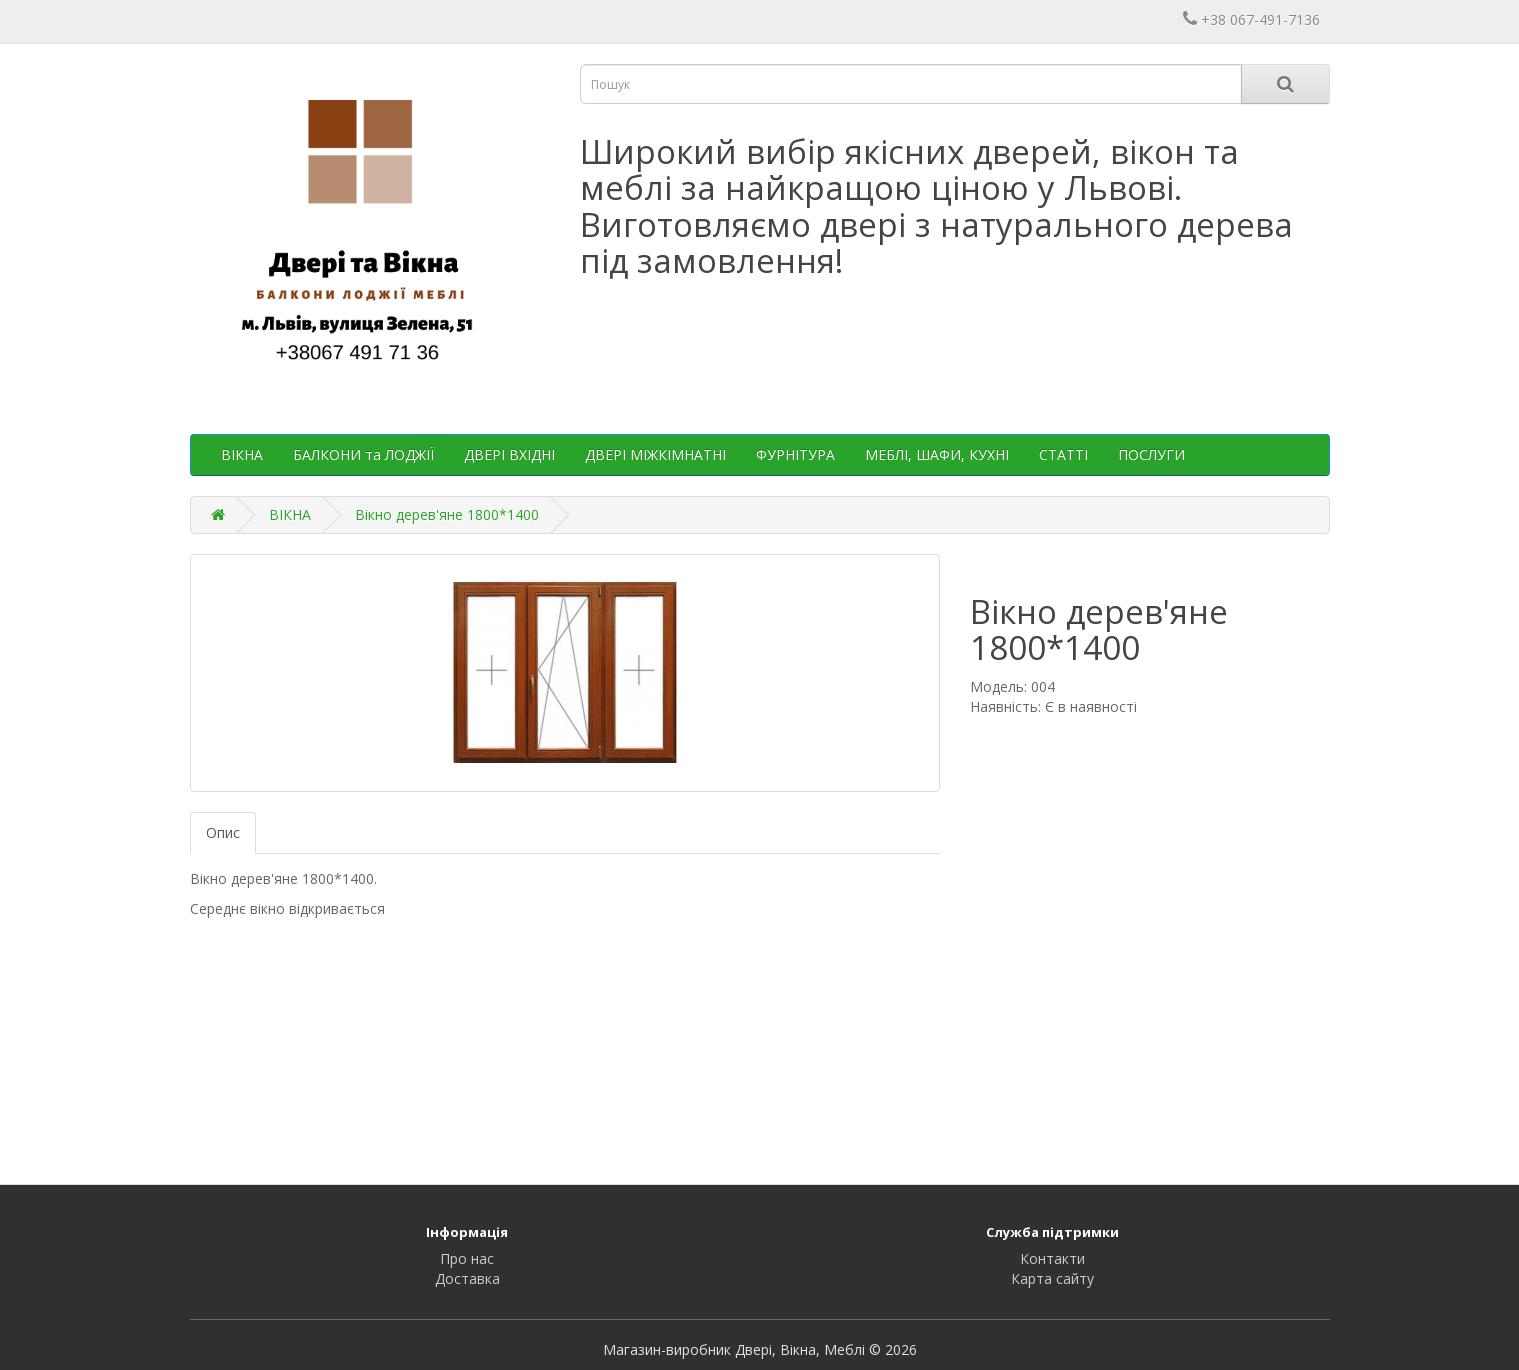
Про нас (467, 1258)
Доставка (467, 1278)
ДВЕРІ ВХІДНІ (509, 454)
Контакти (1052, 1258)
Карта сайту (1052, 1278)
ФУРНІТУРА (795, 454)
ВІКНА (242, 454)
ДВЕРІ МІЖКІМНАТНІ (655, 454)
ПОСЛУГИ (1151, 454)
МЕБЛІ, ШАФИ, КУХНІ (937, 454)
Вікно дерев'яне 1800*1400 (447, 514)
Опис (223, 832)
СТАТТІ (1063, 454)
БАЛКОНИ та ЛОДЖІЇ (363, 454)
